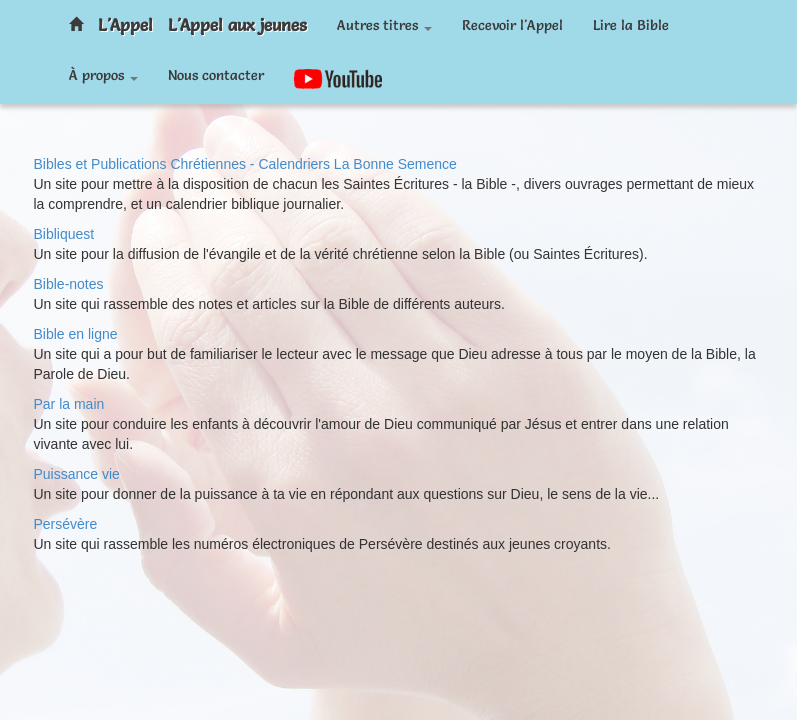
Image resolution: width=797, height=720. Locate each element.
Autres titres (384, 25)
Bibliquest (64, 234)
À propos (103, 75)
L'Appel (125, 24)
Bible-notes (69, 284)
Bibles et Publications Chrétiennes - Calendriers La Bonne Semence (245, 164)
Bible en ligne (76, 334)
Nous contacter (216, 75)
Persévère (66, 524)
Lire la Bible (631, 25)
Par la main (69, 404)
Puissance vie (77, 474)
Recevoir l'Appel (512, 25)
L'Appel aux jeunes (237, 24)
